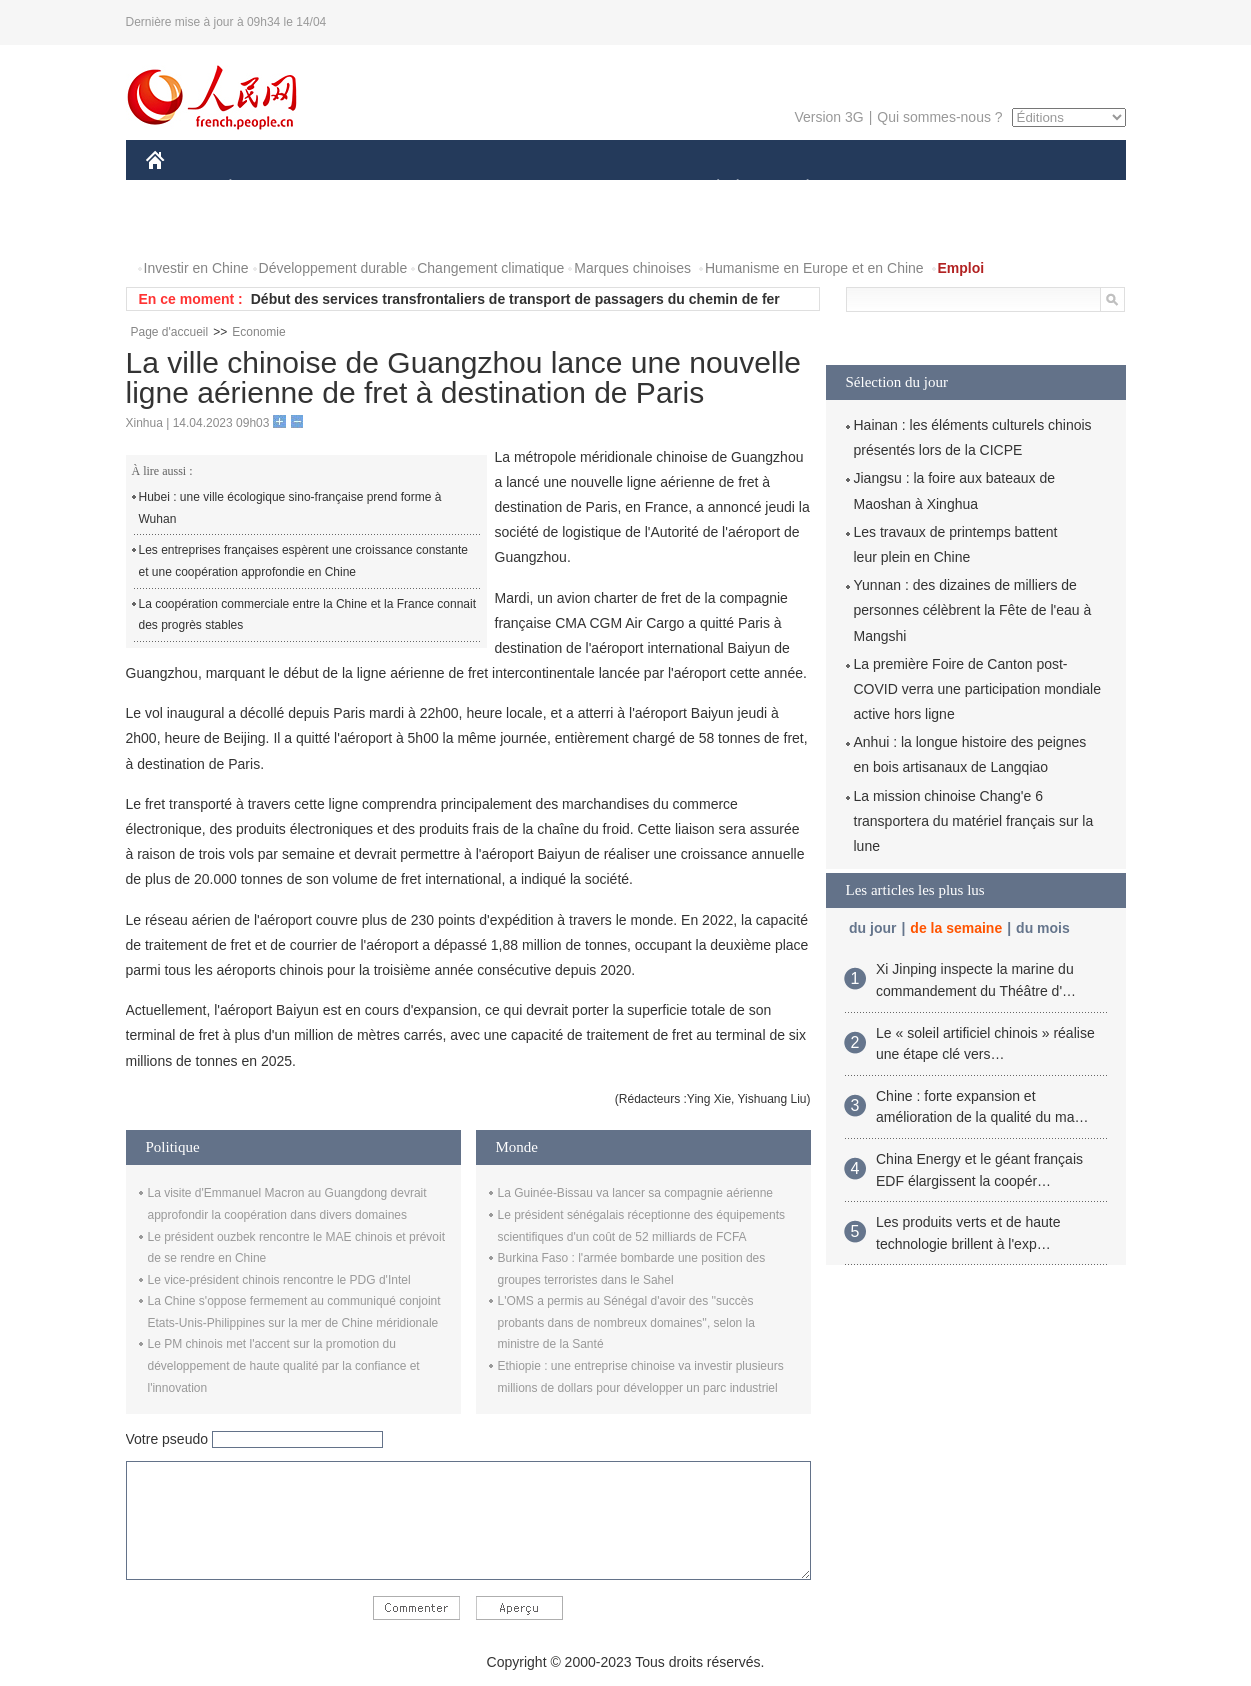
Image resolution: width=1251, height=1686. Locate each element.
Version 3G (828, 117)
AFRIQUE (442, 188)
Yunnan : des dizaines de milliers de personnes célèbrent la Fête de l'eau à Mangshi (973, 610)
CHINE (180, 188)
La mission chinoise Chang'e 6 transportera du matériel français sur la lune (974, 821)
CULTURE (620, 188)
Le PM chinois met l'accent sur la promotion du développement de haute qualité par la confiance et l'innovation (284, 1365)
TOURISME (963, 188)
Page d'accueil (170, 332)
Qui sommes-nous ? (939, 117)
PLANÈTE (797, 188)
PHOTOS (187, 228)
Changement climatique (490, 268)
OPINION (1056, 188)
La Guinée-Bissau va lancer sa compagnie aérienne (636, 1193)
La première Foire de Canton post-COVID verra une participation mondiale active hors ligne (977, 689)
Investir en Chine (196, 268)
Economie (258, 332)
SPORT (877, 188)
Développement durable (333, 268)
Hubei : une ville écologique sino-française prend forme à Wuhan (290, 508)
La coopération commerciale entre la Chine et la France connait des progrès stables (308, 615)
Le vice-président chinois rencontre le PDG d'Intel (279, 1280)
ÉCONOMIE (266, 188)
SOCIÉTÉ (709, 188)
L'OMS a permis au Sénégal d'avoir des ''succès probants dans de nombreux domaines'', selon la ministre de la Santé (626, 1322)
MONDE (358, 188)
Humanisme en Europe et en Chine (814, 268)
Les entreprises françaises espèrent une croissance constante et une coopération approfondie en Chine (304, 561)
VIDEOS (266, 228)
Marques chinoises (632, 268)
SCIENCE (530, 188)
